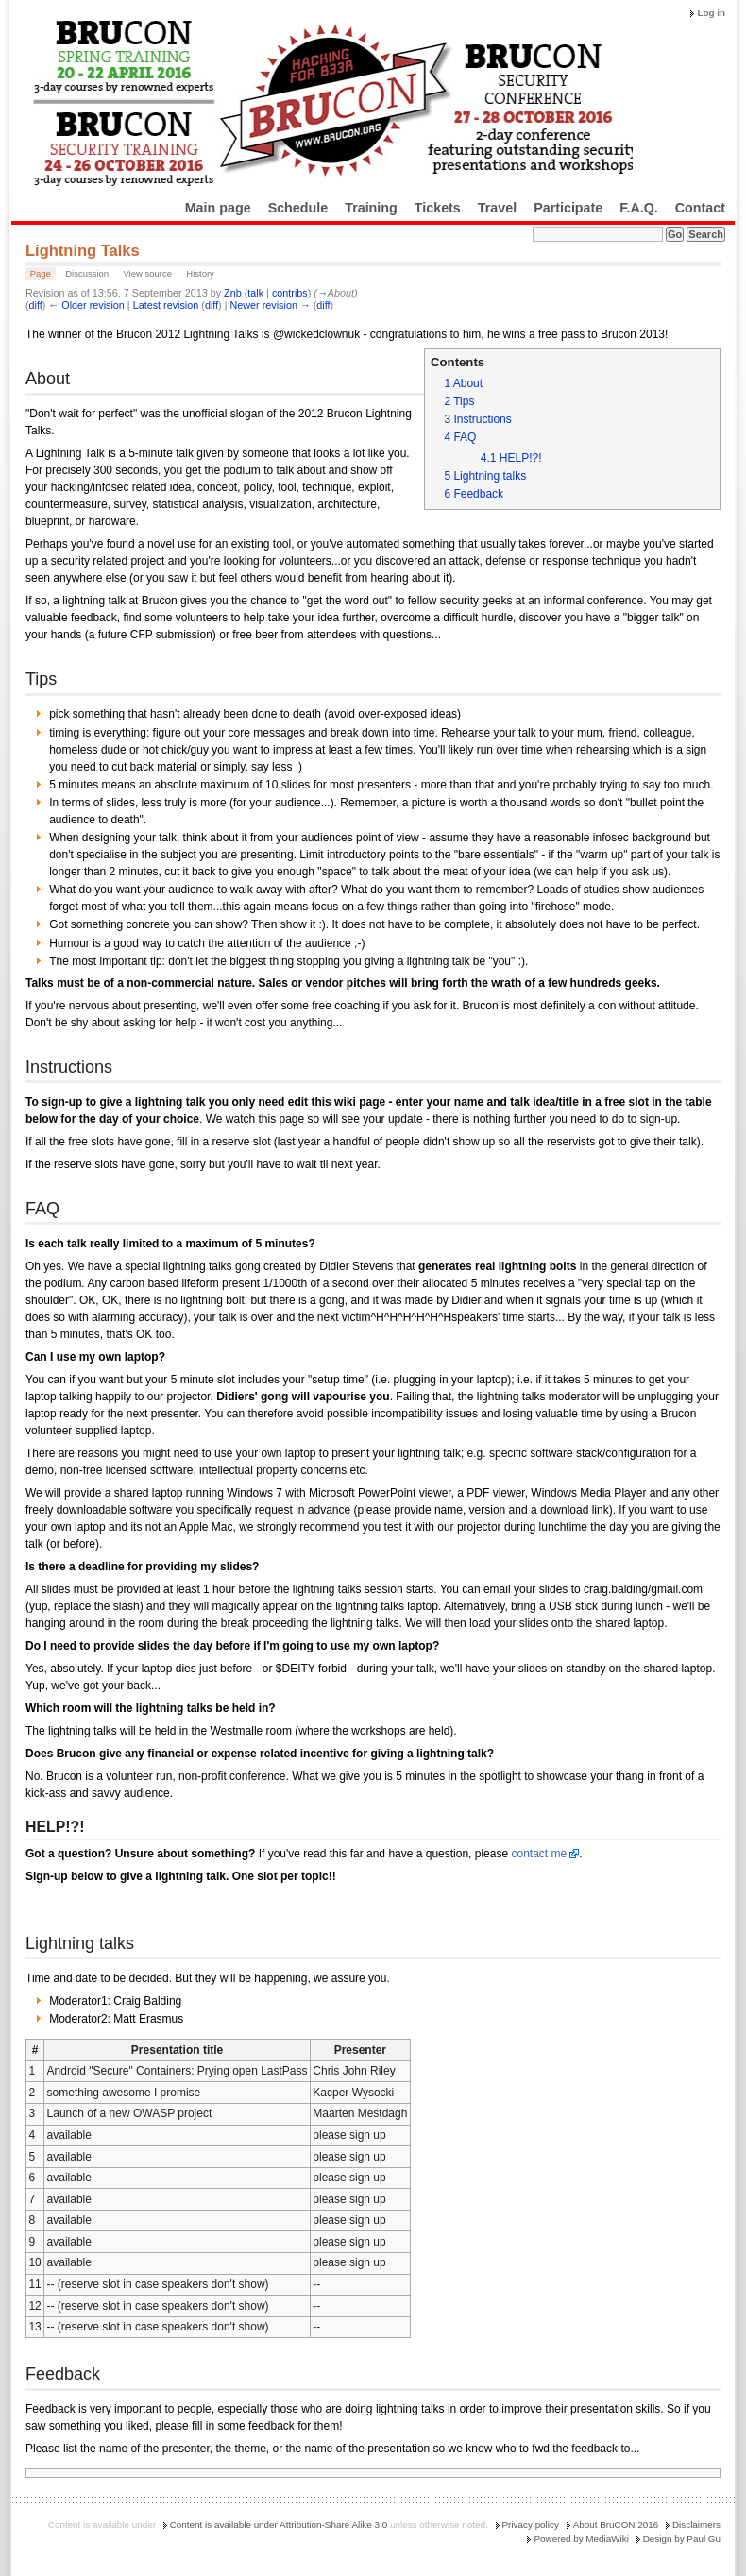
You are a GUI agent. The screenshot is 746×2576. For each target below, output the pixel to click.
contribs (290, 292)
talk (255, 292)
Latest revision (166, 305)
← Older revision (86, 305)
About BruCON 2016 (616, 2524)
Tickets (438, 207)
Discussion (87, 273)
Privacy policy (530, 2524)
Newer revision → (270, 305)
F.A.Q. (638, 207)
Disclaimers (696, 2524)
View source (147, 273)
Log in (711, 13)
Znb (233, 292)
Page (40, 273)
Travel (497, 207)
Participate (568, 207)
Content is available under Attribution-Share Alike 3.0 (279, 2524)
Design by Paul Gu (682, 2539)
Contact (700, 207)
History (200, 273)
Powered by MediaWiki (581, 2539)
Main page (218, 207)
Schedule (298, 207)
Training (371, 207)
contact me (539, 1853)
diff (35, 305)
